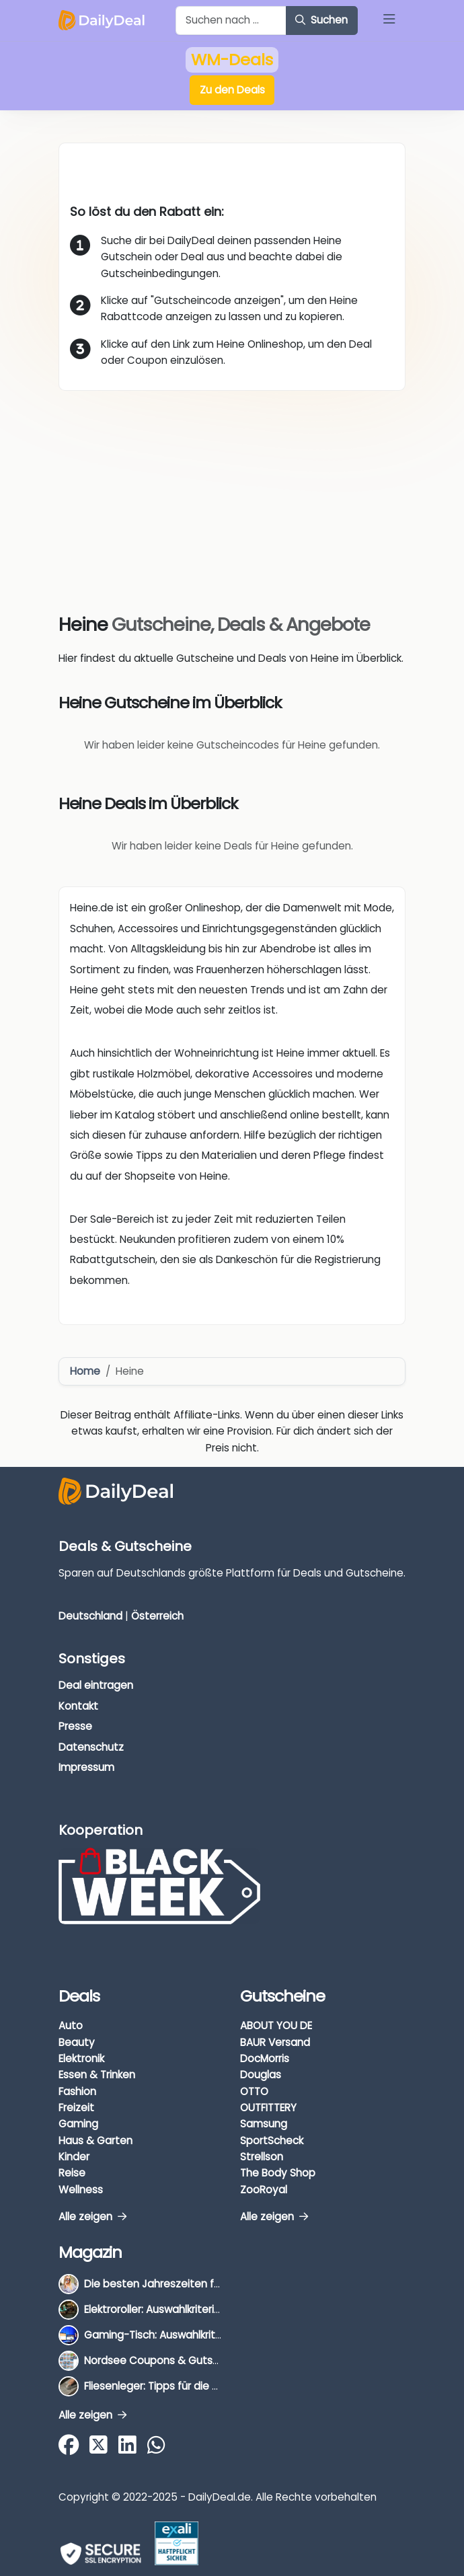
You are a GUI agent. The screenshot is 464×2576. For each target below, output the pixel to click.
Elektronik (81, 2058)
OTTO (254, 2091)
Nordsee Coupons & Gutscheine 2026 (178, 2360)
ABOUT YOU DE (276, 2025)
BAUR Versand (275, 2042)
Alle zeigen (92, 2216)
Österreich (157, 1616)
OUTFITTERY (268, 2107)
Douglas (260, 2075)
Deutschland (90, 1616)
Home (85, 1371)
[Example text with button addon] (231, 21)
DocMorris (264, 2058)
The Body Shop (277, 2173)
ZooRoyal (263, 2190)
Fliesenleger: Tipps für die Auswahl (168, 2386)
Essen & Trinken (97, 2075)
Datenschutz (91, 1747)
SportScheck (271, 2140)
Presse (75, 1726)
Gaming (78, 2124)
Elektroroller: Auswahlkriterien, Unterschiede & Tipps (211, 2309)
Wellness (81, 2190)
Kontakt (78, 1706)
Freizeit (76, 2107)
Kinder (74, 2157)
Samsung (263, 2124)
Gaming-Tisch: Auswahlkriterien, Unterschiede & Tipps (218, 2335)
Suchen (321, 20)
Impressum (86, 1767)
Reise (72, 2173)
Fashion (77, 2091)
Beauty (77, 2042)
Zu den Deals (232, 90)
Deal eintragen (96, 1685)
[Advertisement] (232, 491)
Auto (71, 2025)
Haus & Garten (95, 2140)
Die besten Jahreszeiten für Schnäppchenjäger (202, 2284)
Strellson (261, 2157)
